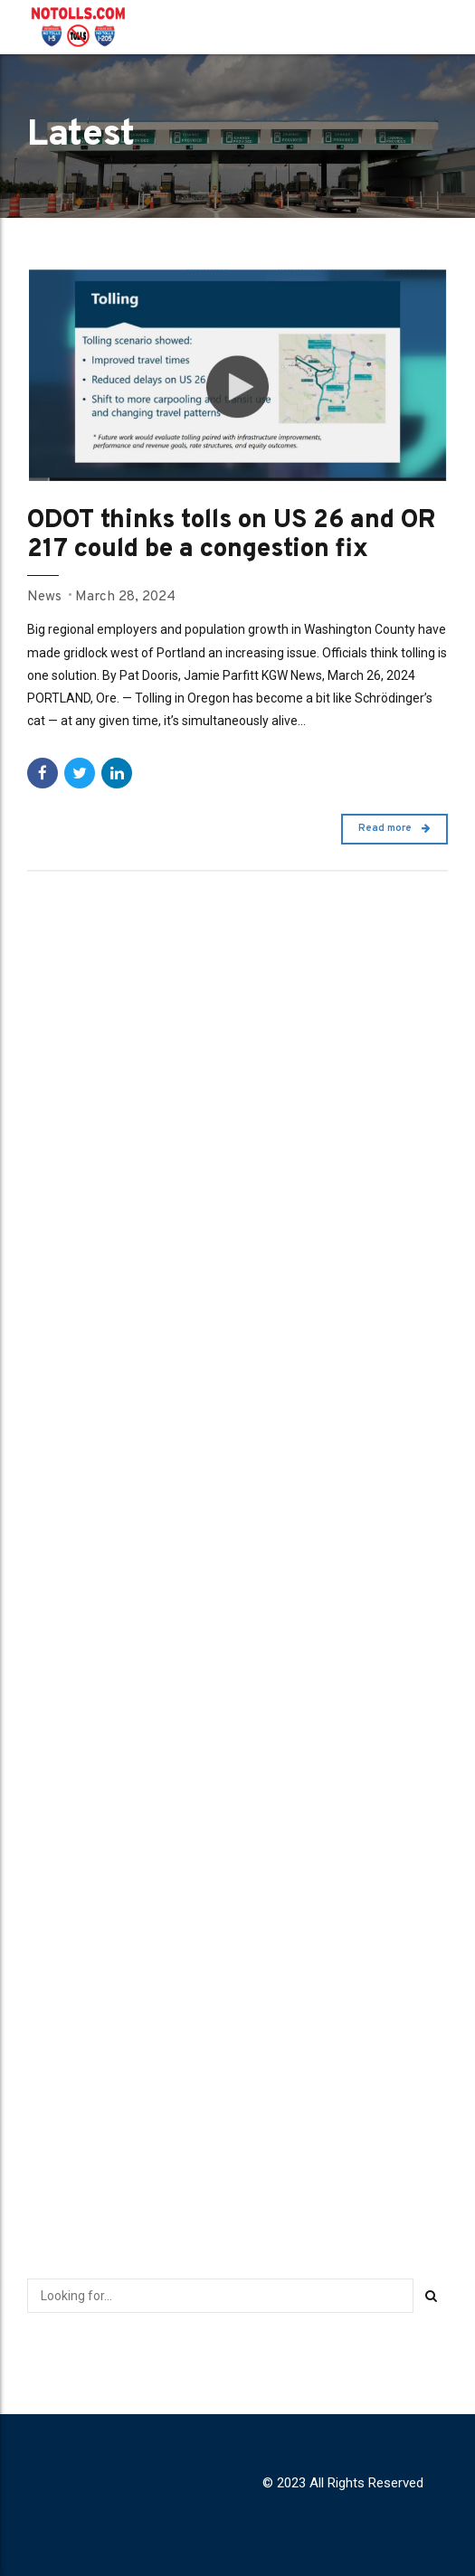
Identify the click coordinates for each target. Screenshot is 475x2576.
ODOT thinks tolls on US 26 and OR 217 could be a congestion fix (237, 536)
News (44, 596)
